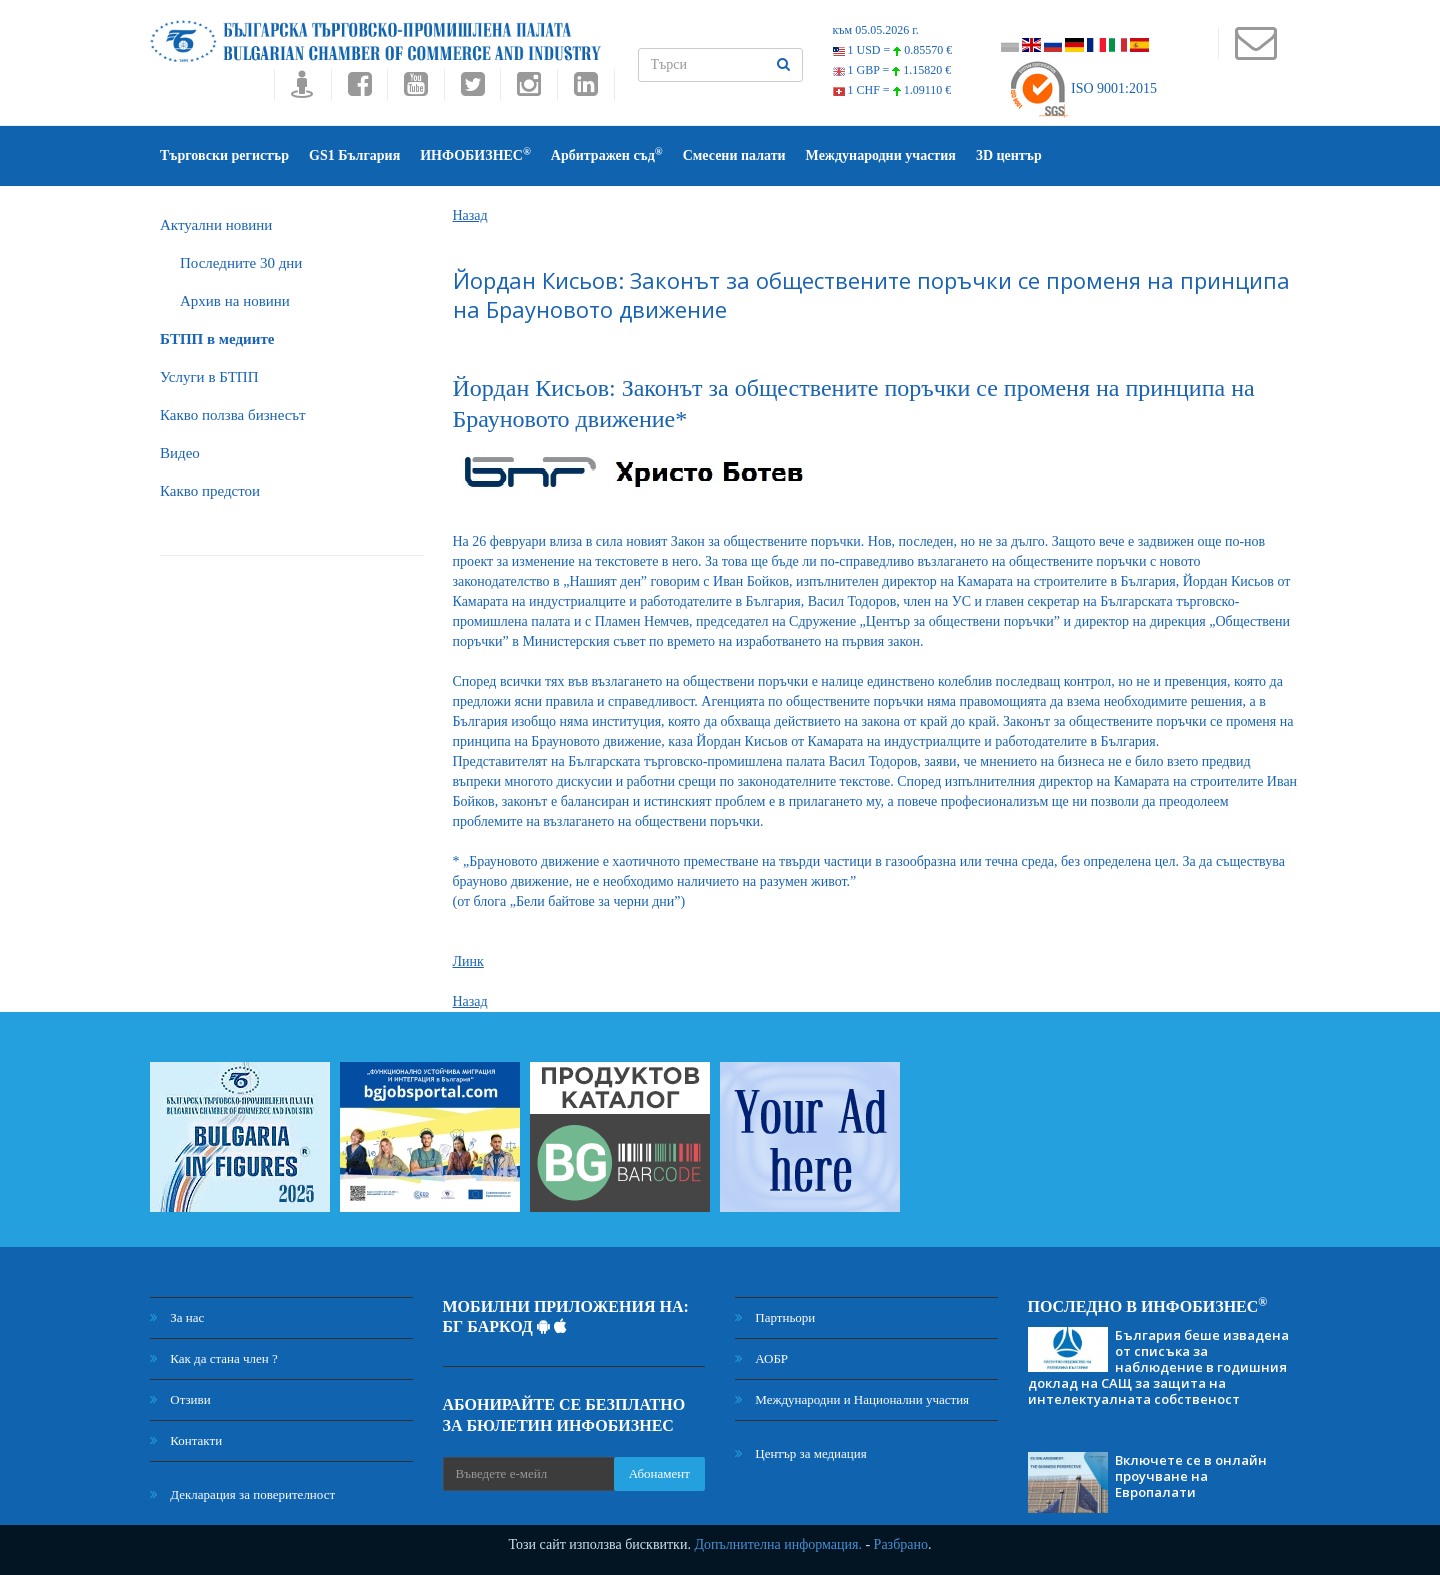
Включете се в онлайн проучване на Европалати (1191, 1476)
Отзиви (180, 1399)
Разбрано (901, 1544)
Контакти (186, 1440)
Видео (180, 453)
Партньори (775, 1317)
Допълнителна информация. (778, 1544)
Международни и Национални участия (852, 1399)
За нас (177, 1317)
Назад (470, 215)
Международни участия (881, 155)
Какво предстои (210, 491)
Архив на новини (235, 301)
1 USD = (893, 50)
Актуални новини (216, 225)
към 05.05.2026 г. (876, 30)
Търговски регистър (224, 155)
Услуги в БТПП (209, 377)
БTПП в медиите (217, 339)
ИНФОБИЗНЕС (475, 154)
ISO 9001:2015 (1082, 88)
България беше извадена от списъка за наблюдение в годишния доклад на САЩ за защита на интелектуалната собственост (1158, 1367)
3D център (1009, 155)
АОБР (761, 1358)
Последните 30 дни (241, 263)
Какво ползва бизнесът (233, 415)
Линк (468, 961)
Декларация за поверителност (242, 1494)
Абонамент (659, 1473)
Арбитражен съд (607, 154)
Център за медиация (801, 1453)
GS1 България (354, 155)
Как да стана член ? (214, 1358)
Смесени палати (734, 155)
